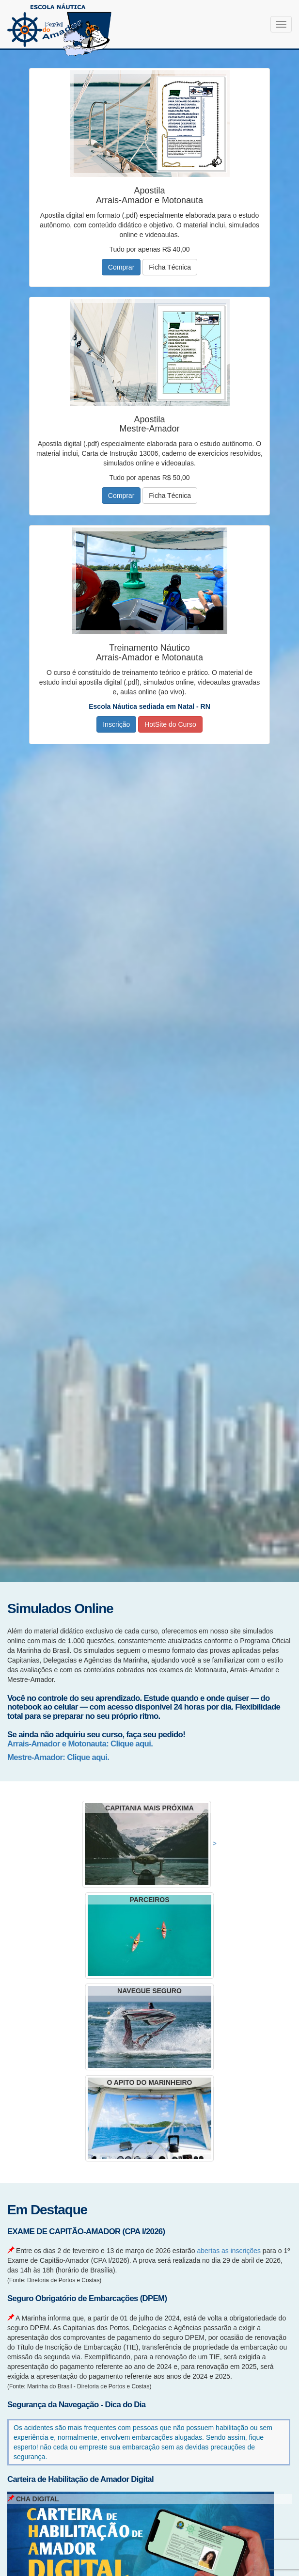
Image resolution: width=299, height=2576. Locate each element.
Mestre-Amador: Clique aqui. (58, 1757)
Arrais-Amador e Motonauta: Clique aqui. (80, 1743)
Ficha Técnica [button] (170, 267)
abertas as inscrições (229, 2251)
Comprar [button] (121, 267)
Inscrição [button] (116, 724)
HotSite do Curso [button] (170, 724)
